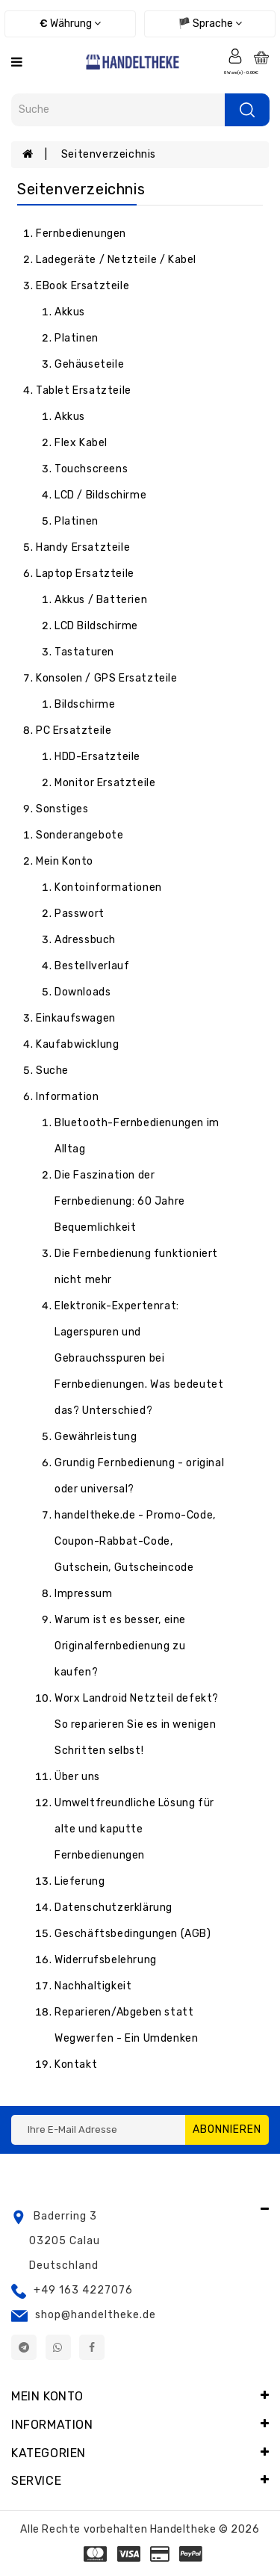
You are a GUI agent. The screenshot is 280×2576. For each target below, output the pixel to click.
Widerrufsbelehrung (106, 1959)
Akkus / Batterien (101, 599)
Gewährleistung (96, 1436)
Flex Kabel (81, 442)
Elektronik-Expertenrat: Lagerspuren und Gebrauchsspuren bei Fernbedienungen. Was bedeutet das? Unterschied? (139, 1358)
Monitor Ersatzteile (105, 782)
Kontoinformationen (108, 887)
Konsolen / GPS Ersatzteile (107, 678)
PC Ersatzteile (73, 730)
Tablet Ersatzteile (83, 390)
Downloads (83, 992)
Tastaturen (84, 652)
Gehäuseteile (89, 364)
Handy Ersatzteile (83, 547)
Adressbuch (85, 939)
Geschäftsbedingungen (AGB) (133, 1933)
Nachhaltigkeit (93, 1986)
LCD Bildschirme (96, 626)
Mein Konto (64, 861)
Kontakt (76, 2064)
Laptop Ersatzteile (85, 573)
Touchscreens (91, 469)
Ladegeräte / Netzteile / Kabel (116, 259)
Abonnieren (227, 2129)
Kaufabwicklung (77, 1044)
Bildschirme (85, 704)
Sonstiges (62, 809)
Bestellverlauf (92, 966)
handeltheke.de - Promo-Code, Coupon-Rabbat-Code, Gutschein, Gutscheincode (135, 1541)
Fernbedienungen (81, 233)
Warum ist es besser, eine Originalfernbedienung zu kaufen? (120, 1645)
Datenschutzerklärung (113, 1907)
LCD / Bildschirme (100, 495)
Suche (52, 1070)
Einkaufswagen (76, 1018)
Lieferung (80, 1881)
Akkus (70, 312)
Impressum (83, 1593)
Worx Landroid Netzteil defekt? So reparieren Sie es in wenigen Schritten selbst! (137, 1724)
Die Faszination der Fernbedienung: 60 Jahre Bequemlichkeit (120, 1201)
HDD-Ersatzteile (97, 756)
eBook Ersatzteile (82, 285)
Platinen (77, 338)
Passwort (80, 913)
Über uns (77, 1776)
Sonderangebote (79, 835)
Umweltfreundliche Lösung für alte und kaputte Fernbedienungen (134, 1829)
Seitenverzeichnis (108, 154)
